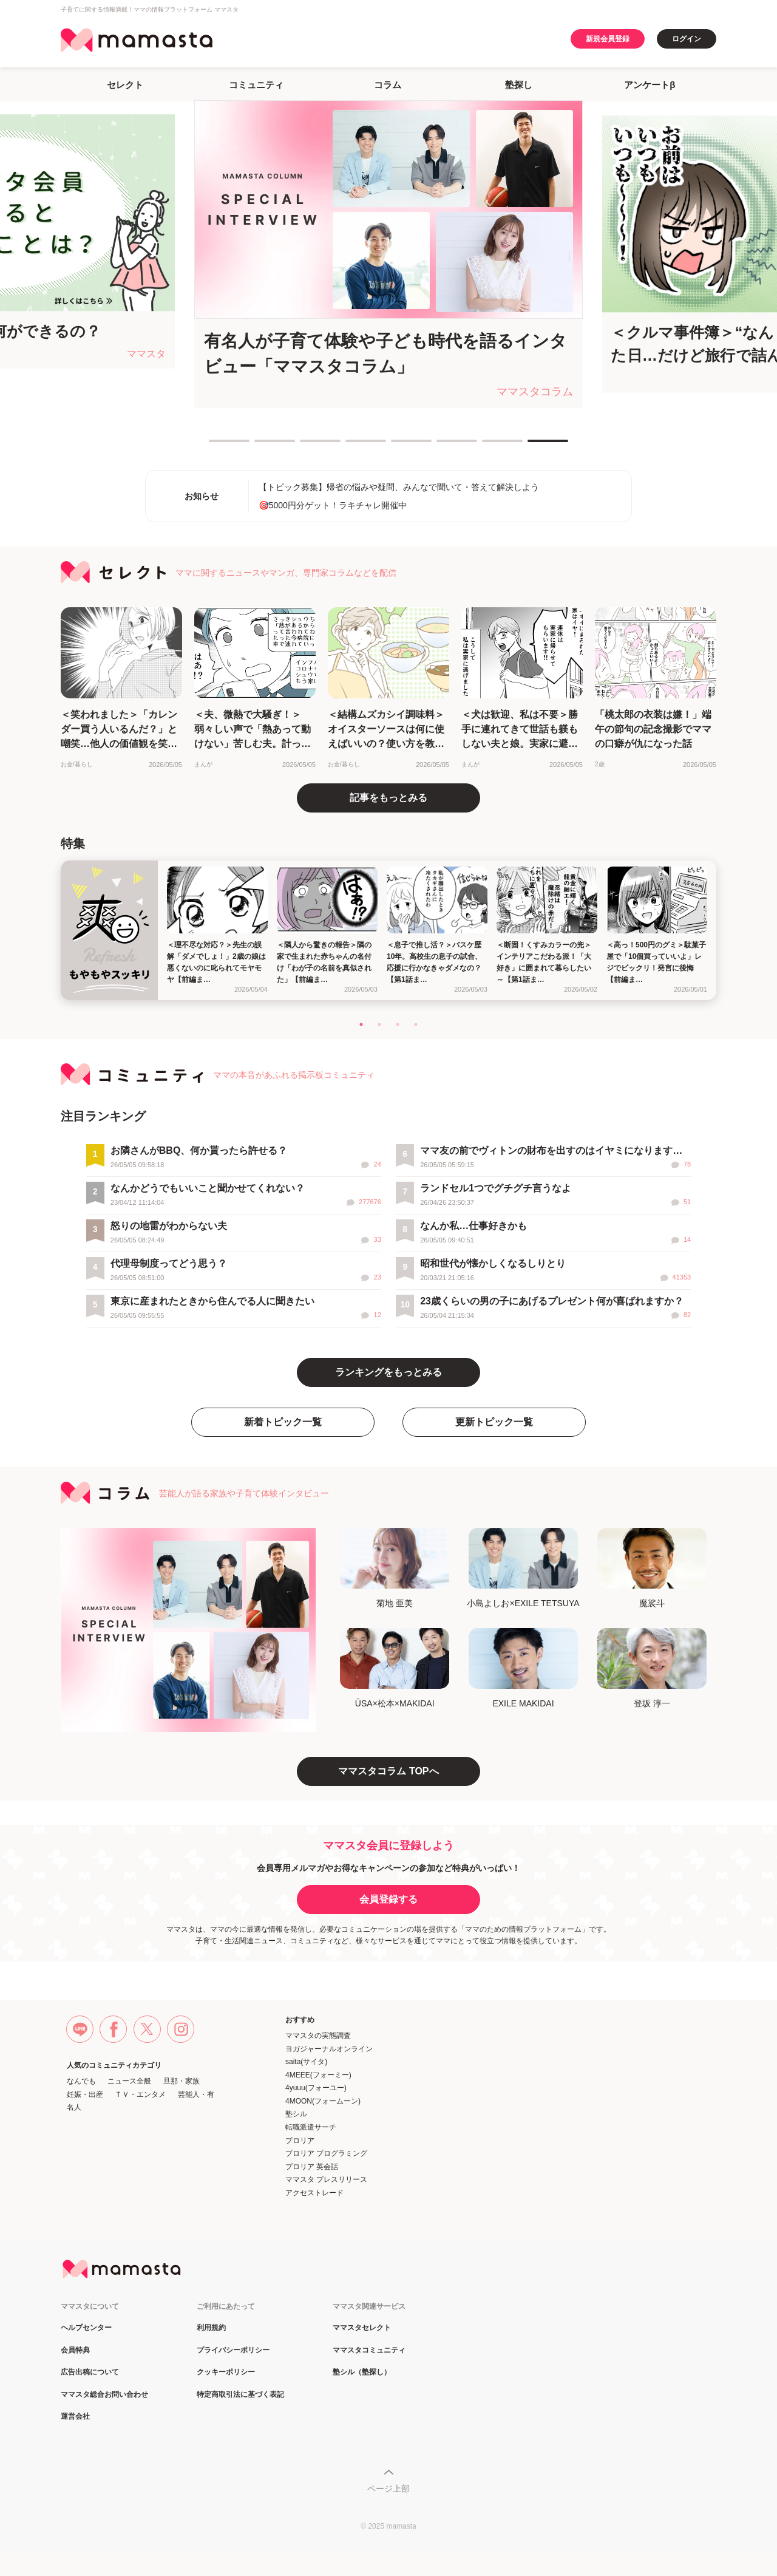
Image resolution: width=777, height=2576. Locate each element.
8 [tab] (534, 446)
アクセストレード (314, 2193)
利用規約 (211, 2328)
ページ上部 (388, 2488)
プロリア (299, 2140)
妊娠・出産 (85, 2094)
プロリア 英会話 (311, 2166)
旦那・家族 (181, 2081)
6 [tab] (442, 446)
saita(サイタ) (306, 2061)
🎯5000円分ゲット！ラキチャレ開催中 (333, 505)
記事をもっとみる (388, 797)
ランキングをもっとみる (388, 1372)
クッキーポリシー (226, 2372)
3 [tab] (306, 446)
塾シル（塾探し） (362, 2372)
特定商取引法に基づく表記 (240, 2395)
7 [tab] (488, 446)
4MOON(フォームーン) (323, 2101)
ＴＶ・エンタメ (140, 2094)
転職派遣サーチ (310, 2127)
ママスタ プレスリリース (326, 2179)
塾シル (296, 2114)
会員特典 (75, 2350)
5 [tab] (397, 446)
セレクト (125, 85)
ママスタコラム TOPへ (388, 1771)
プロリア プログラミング (326, 2153)
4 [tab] (351, 446)
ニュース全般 (129, 2081)
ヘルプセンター (86, 2328)
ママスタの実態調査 (318, 2035)
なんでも (81, 2081)
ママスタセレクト (362, 2328)
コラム (387, 85)
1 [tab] (215, 446)
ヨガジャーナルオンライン (329, 2049)
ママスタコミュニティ (369, 2350)
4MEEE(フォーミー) (318, 2075)
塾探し (518, 85)
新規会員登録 (607, 39)
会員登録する (388, 1899)
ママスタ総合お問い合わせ (104, 2395)
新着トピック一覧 (283, 1422)
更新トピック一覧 (494, 1422)
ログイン (686, 39)
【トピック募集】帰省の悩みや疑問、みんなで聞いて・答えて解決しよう (399, 487)
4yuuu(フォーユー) (316, 2088)
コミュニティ (256, 85)
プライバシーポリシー (233, 2350)
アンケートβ (649, 85)
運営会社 (75, 2417)
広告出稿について (90, 2372)
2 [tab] (260, 446)
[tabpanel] (388, 254)
